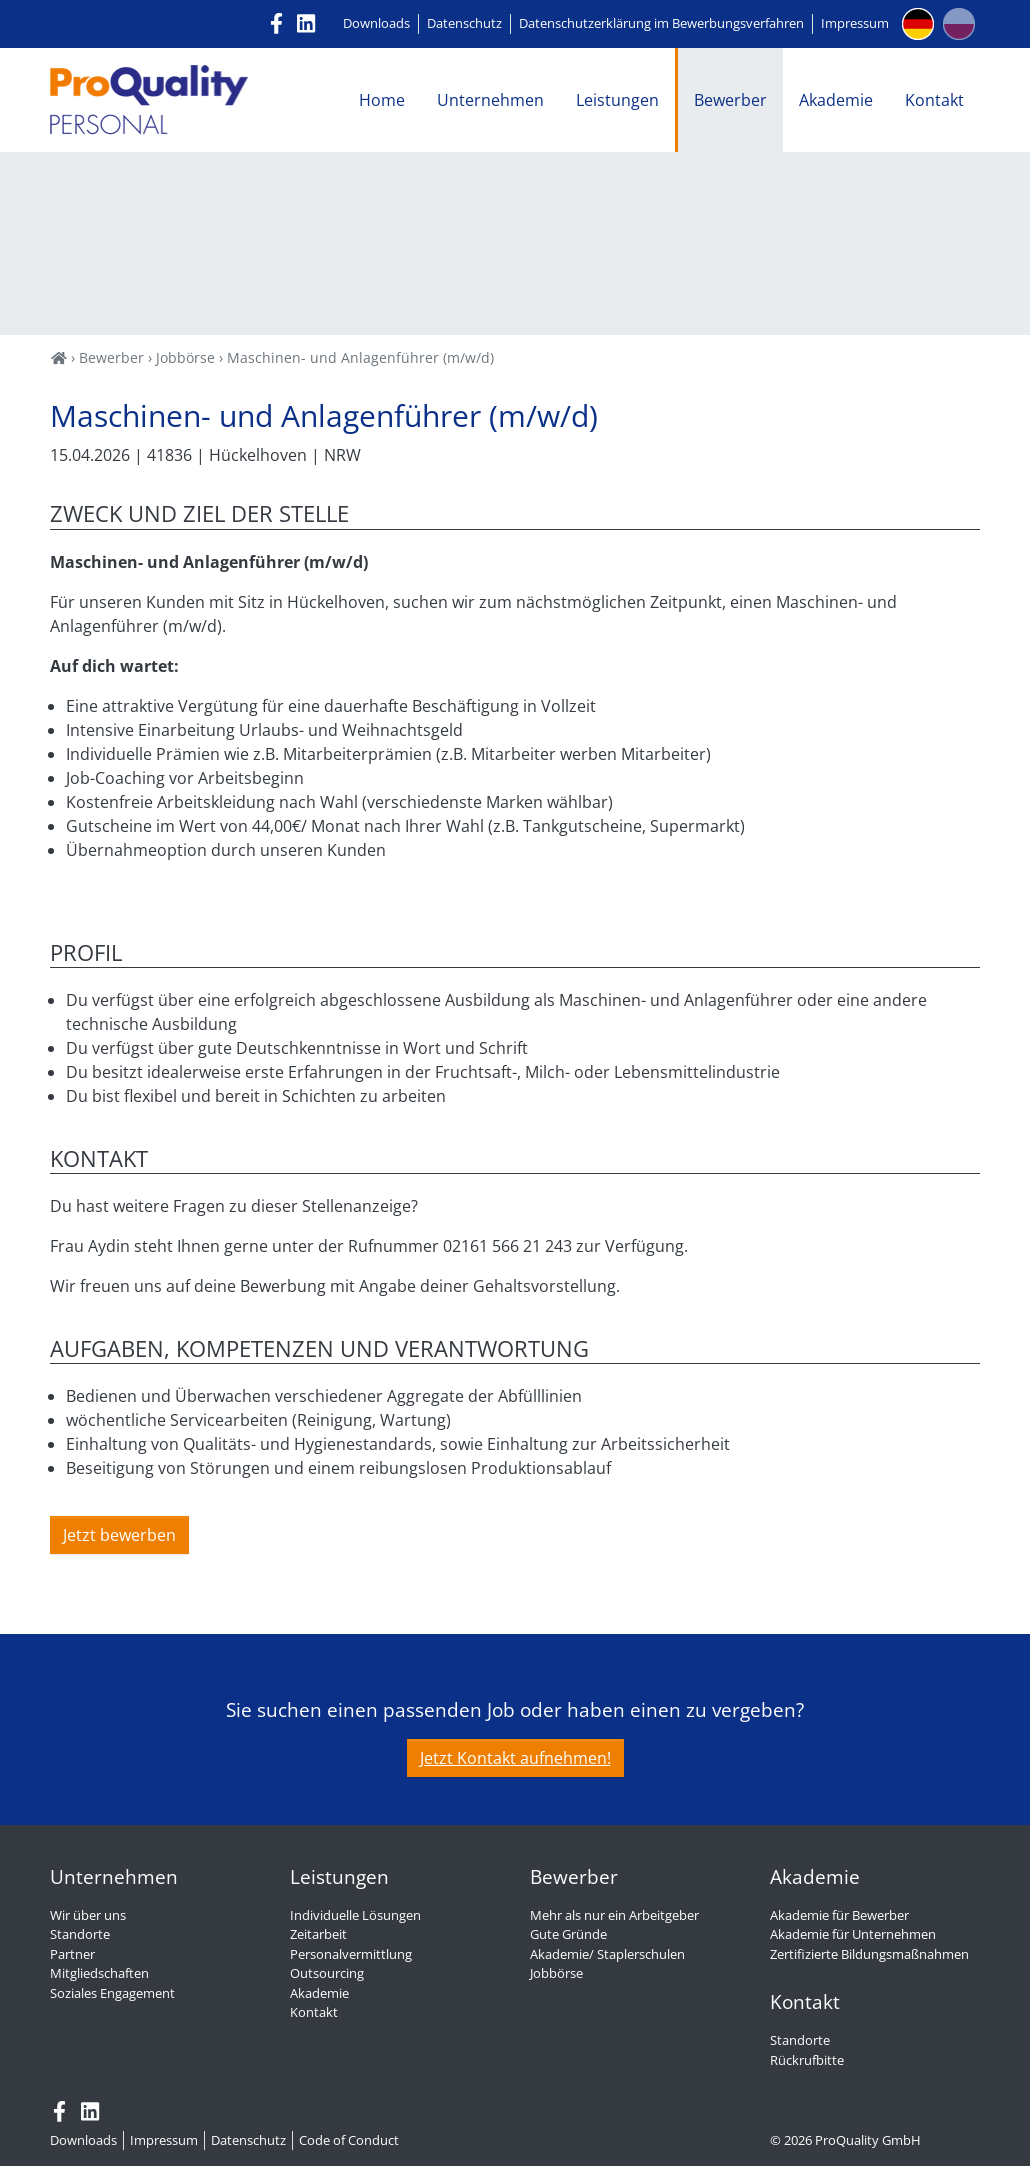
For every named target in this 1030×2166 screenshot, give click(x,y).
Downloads (376, 23)
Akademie (836, 100)
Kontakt (934, 100)
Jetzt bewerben (119, 1535)
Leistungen (617, 100)
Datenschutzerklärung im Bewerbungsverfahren (661, 23)
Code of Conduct (349, 2140)
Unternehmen (490, 100)
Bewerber (730, 100)
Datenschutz (464, 23)
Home (382, 100)
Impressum (855, 23)
